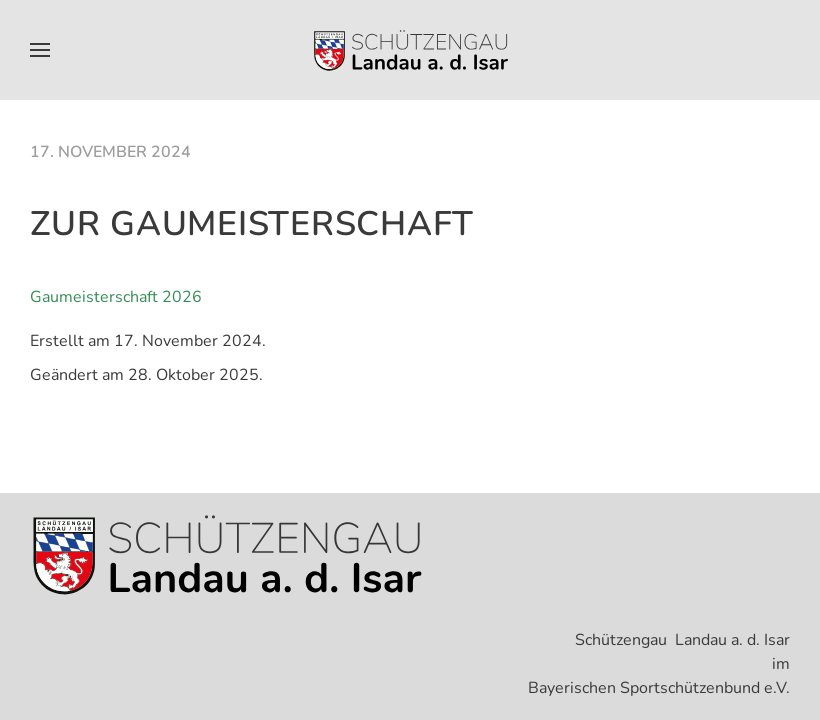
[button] (40, 50)
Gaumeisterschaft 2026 (116, 297)
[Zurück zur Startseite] (410, 50)
